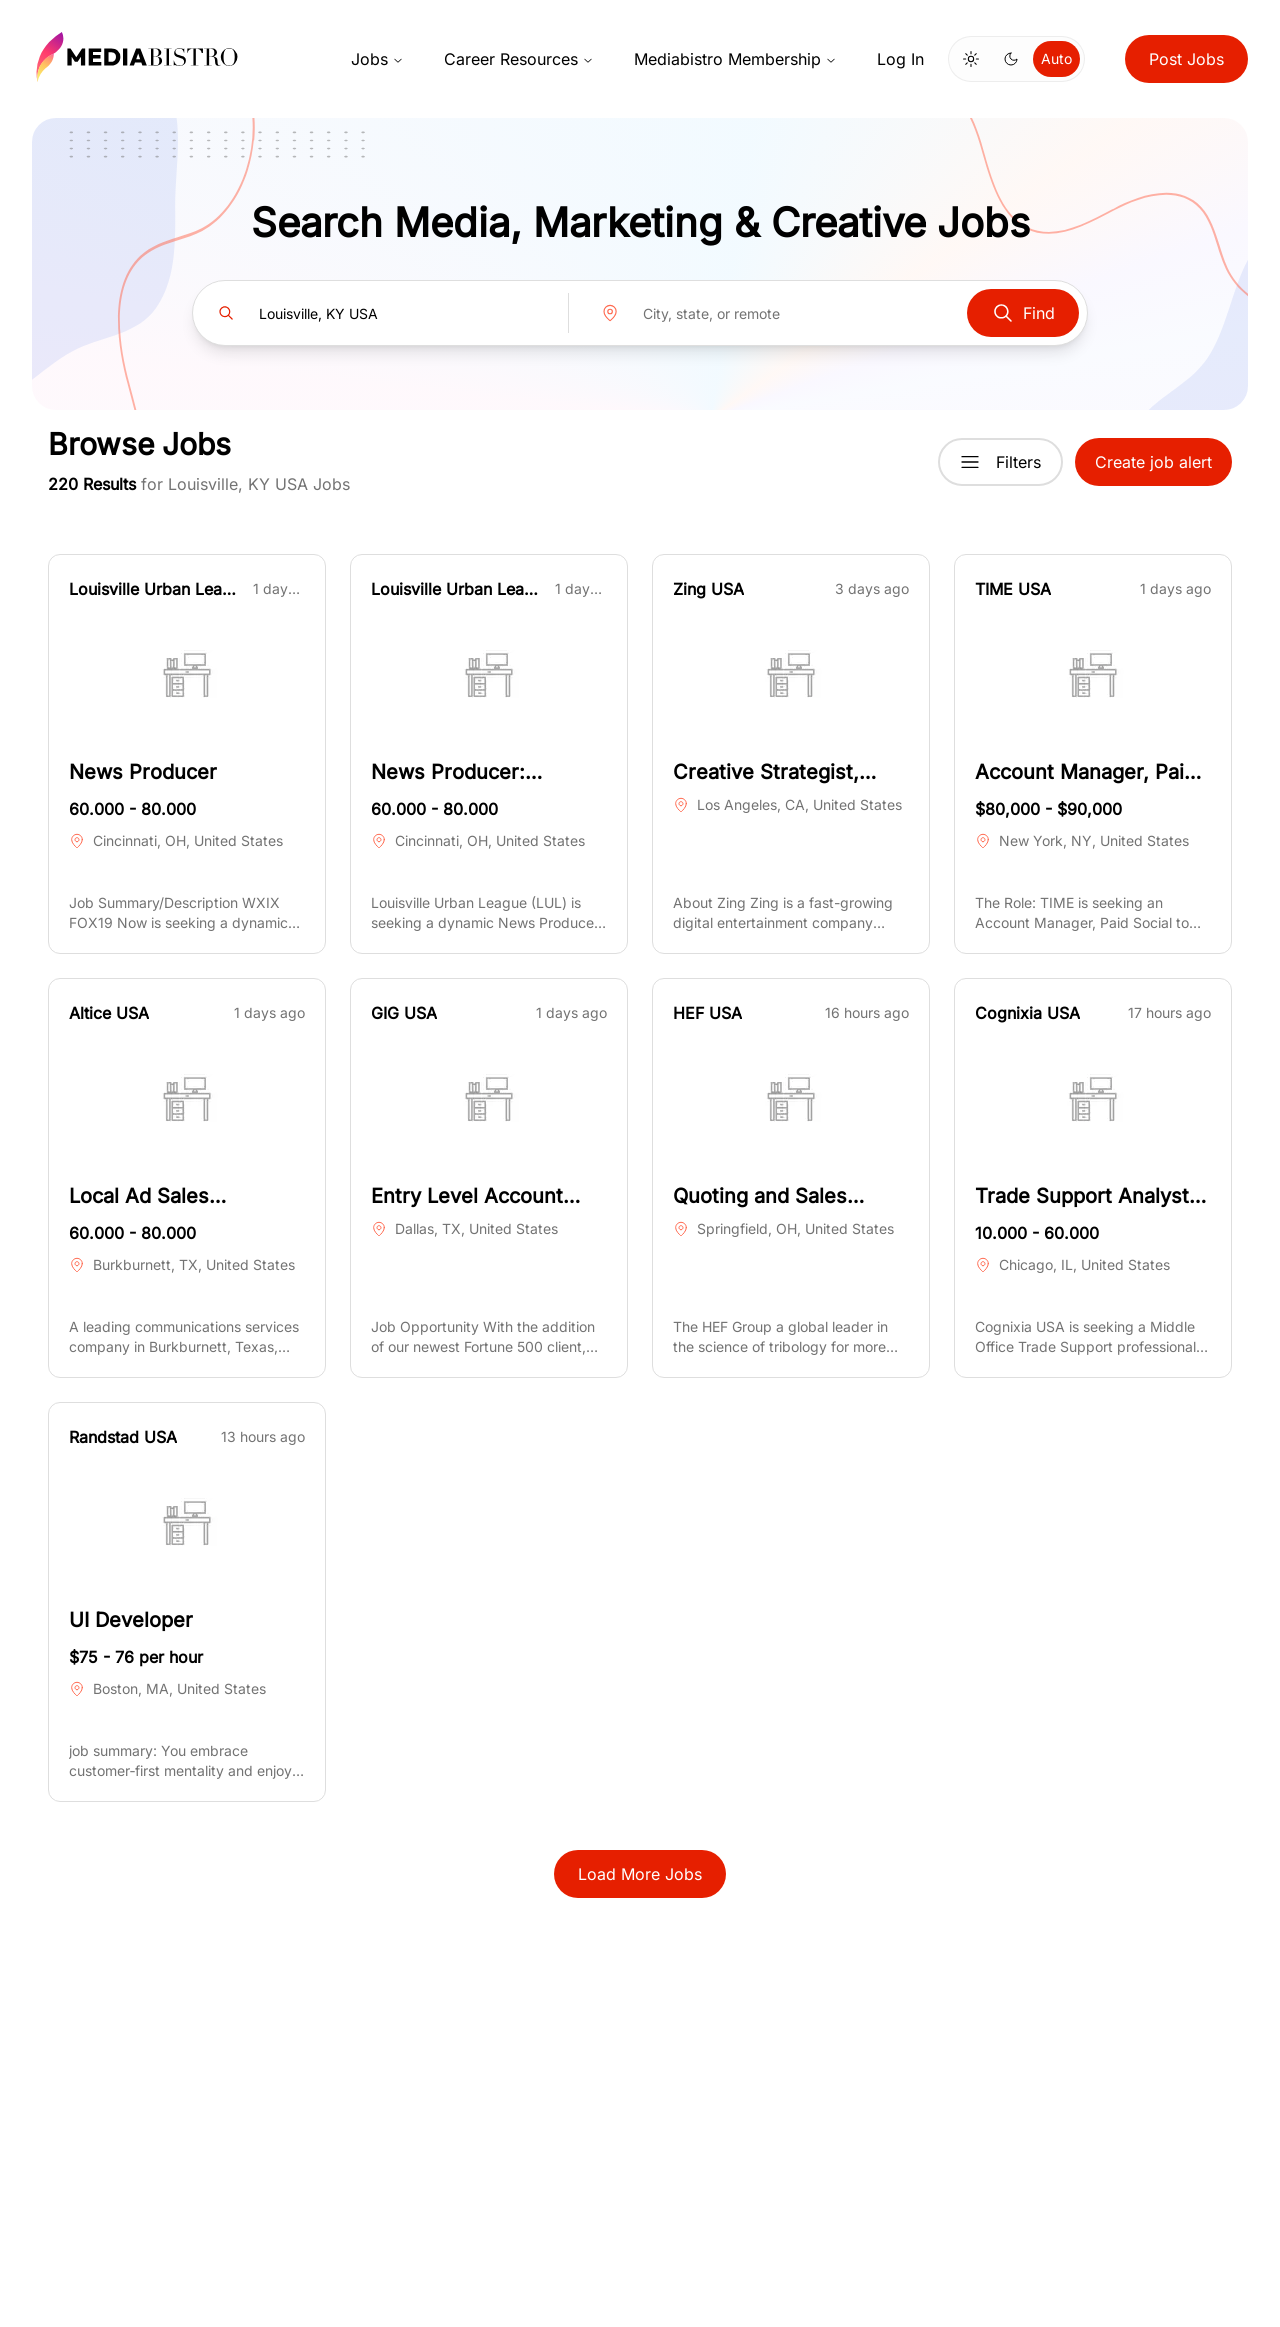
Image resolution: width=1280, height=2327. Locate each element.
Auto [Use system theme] (1056, 58)
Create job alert (1153, 462)
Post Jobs (1186, 59)
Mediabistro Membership (735, 59)
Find (1023, 313)
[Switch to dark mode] (1011, 59)
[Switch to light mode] (971, 59)
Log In (900, 59)
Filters (1000, 462)
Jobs (377, 59)
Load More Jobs (640, 1874)
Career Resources (519, 59)
